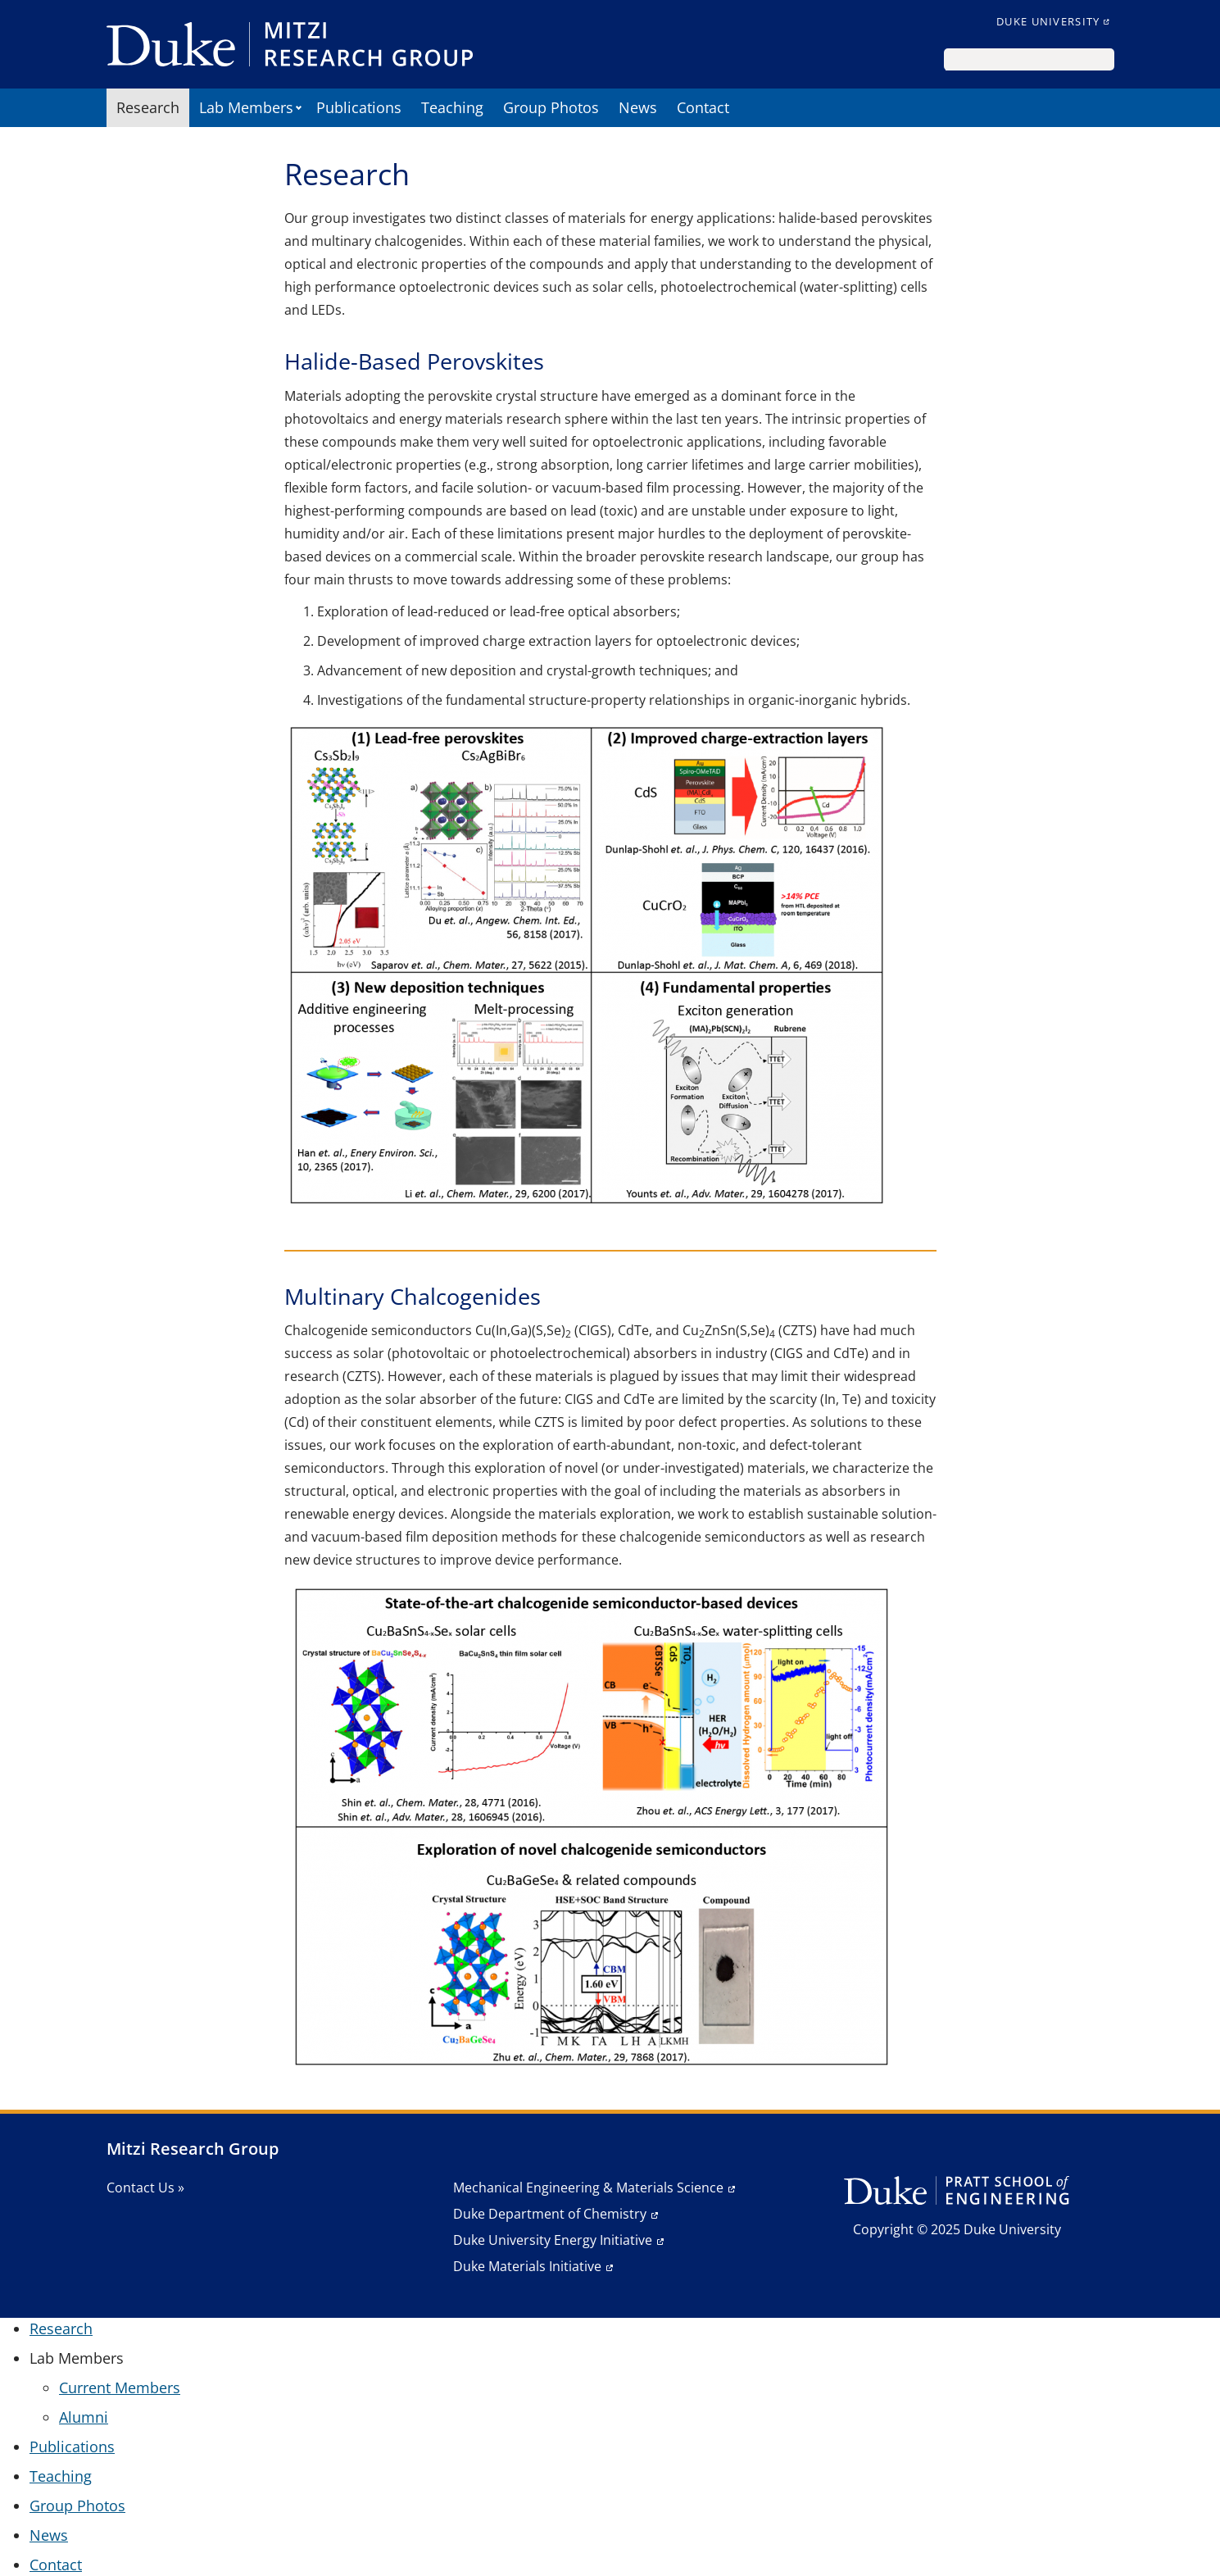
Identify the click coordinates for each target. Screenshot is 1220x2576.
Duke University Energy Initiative (552, 2240)
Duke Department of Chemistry (549, 2214)
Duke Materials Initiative (527, 2266)
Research (147, 107)
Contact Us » (145, 2187)
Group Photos (551, 107)
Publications (358, 107)
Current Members (119, 2387)
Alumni (83, 2417)
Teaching (452, 107)
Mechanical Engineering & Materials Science (588, 2187)
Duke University (1048, 21)
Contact (703, 107)
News (638, 107)
